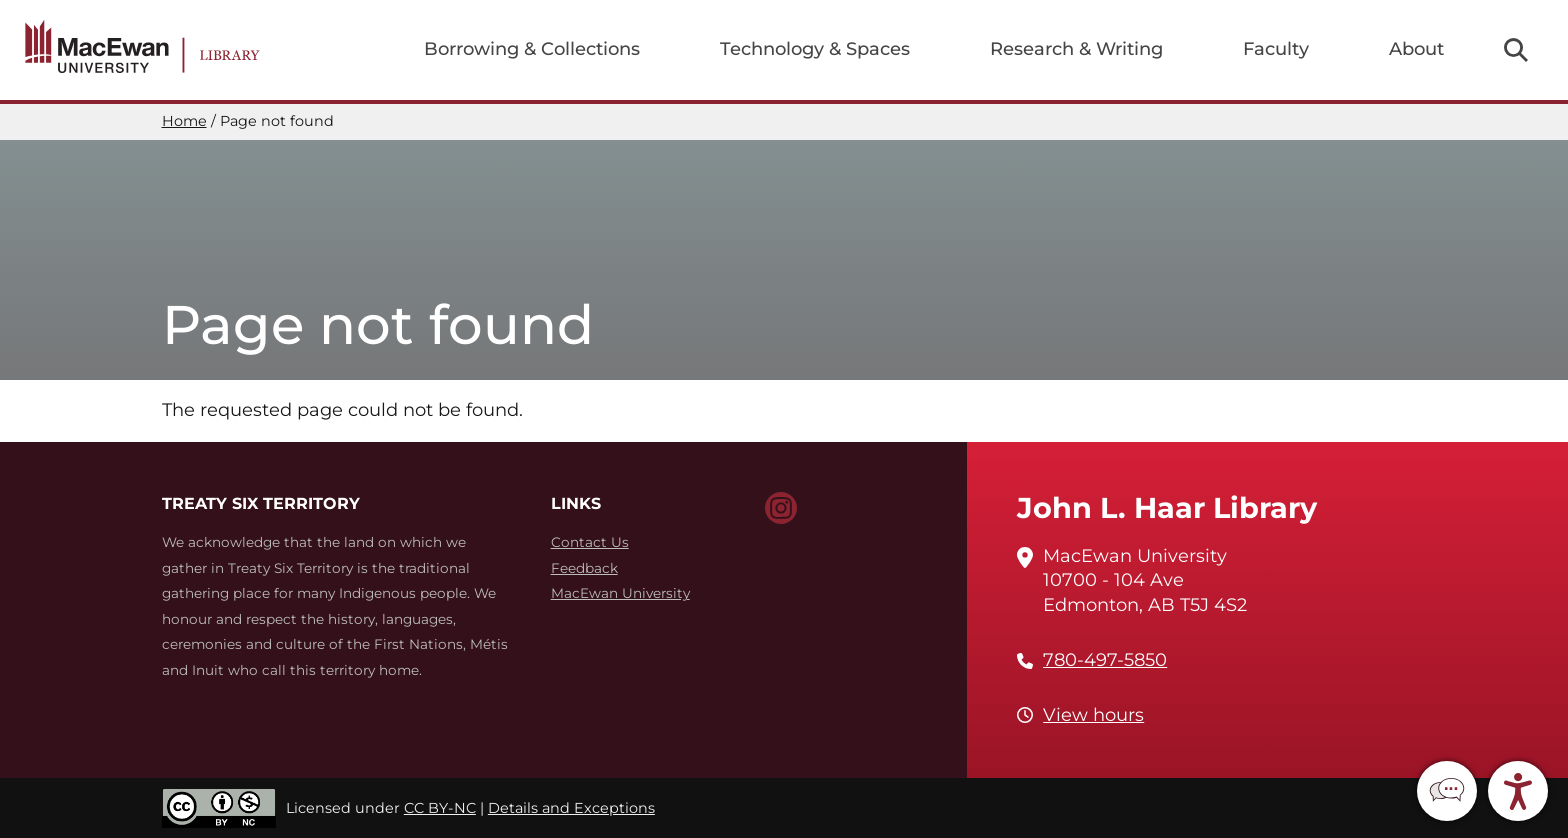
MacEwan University (620, 593)
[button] (1447, 791)
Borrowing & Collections (532, 49)
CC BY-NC (440, 808)
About (1416, 49)
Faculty (1276, 49)
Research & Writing (1076, 49)
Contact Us (590, 542)
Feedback (584, 568)
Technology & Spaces (815, 49)
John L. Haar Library (1167, 507)
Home (184, 121)
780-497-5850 (1105, 660)
